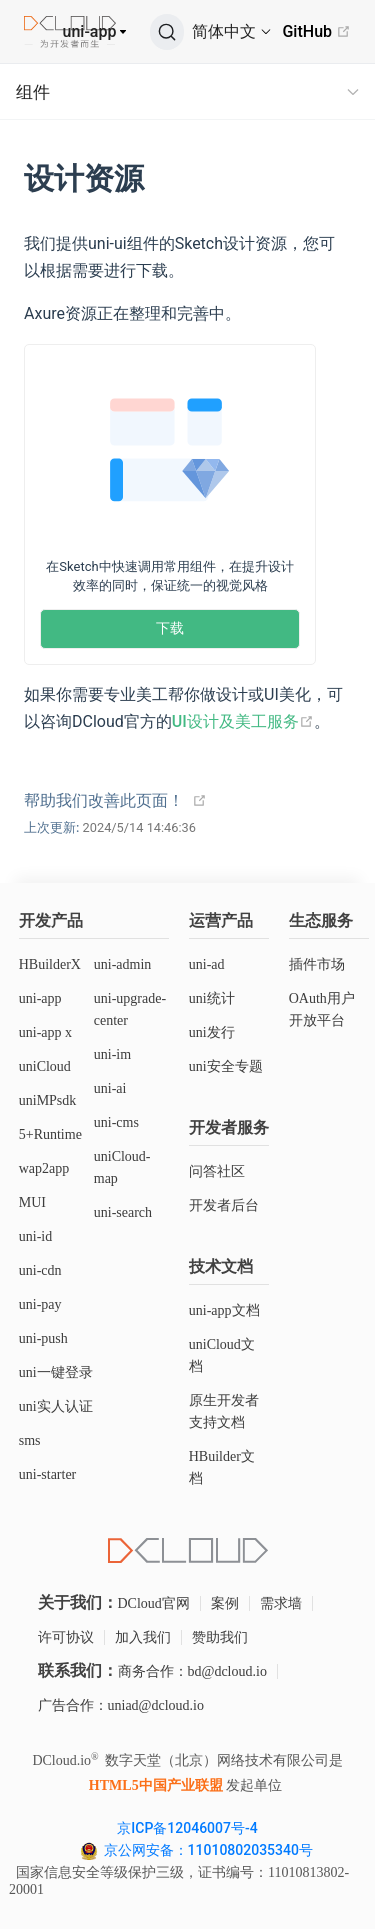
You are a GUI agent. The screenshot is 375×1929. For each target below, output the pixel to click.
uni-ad (207, 964)
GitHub (316, 32)
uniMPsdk (48, 1100)
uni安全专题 (226, 1066)
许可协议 (66, 1637)
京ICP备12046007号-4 (187, 1828)
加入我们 (143, 1637)
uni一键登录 (56, 1372)
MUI (32, 1202)
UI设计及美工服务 (243, 721)
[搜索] (167, 32)
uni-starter (48, 1474)
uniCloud (45, 1066)
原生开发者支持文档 (224, 1411)
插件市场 (317, 964)
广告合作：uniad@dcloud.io (121, 1705)
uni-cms (116, 1122)
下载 (170, 628)
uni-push (43, 1338)
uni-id (35, 1236)
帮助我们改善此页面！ (104, 800)
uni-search (123, 1212)
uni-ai (110, 1088)
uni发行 (212, 1032)
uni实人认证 (56, 1406)
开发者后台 (224, 1205)
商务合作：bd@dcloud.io (192, 1671)
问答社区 (217, 1171)
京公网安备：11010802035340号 (210, 1850)
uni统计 (212, 998)
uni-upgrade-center (130, 1009)
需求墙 (281, 1603)
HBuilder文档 (222, 1467)
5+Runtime (50, 1134)
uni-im (112, 1054)
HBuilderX (50, 964)
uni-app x (45, 1032)
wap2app (44, 1168)
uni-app (90, 31)
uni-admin (123, 964)
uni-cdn (40, 1270)
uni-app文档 (224, 1310)
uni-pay (40, 1304)
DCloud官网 (154, 1603)
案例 (225, 1603)
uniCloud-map (122, 1167)
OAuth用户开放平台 (322, 1009)
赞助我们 (220, 1637)
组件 (33, 92)
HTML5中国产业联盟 (156, 1785)
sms (30, 1440)
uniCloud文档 (222, 1355)
